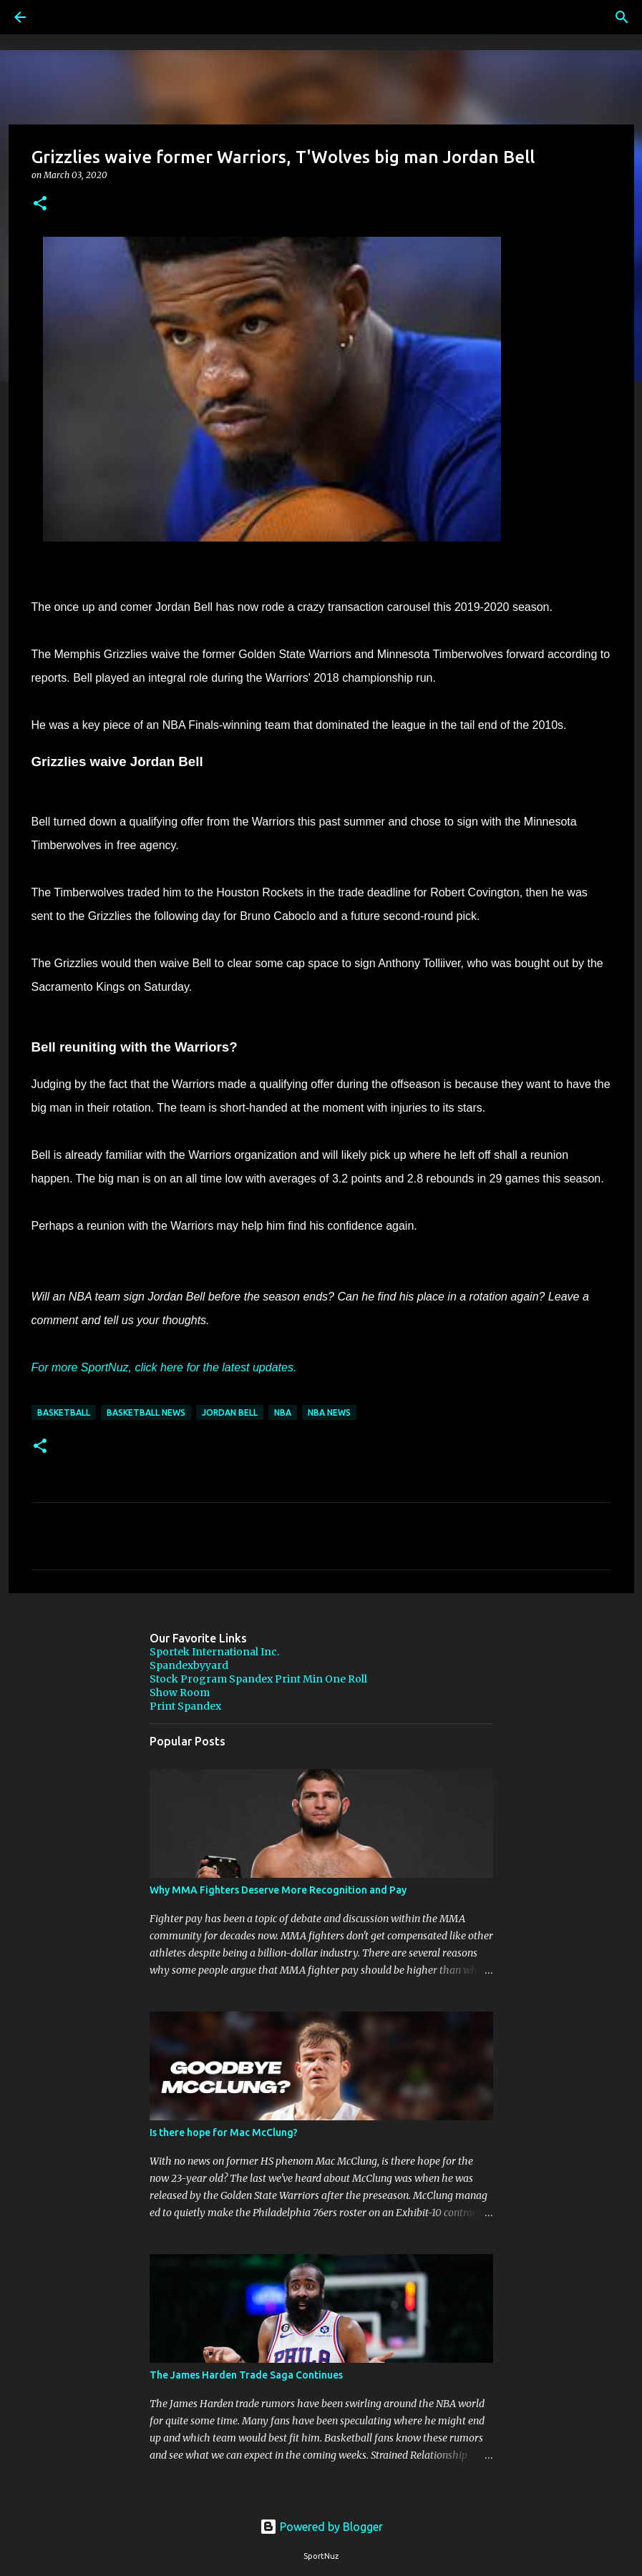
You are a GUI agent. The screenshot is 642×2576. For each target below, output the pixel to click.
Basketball (63, 1412)
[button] (40, 204)
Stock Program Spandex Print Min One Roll (258, 1679)
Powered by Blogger (321, 2526)
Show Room (180, 1692)
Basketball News (146, 1412)
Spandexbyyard (189, 1665)
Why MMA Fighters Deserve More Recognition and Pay (278, 1890)
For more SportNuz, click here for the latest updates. (164, 1367)
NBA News (329, 1412)
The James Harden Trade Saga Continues (246, 2375)
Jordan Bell (230, 1412)
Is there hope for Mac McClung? (224, 2132)
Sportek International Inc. (214, 1651)
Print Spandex (185, 1706)
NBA (282, 1412)
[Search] (60, 17)
